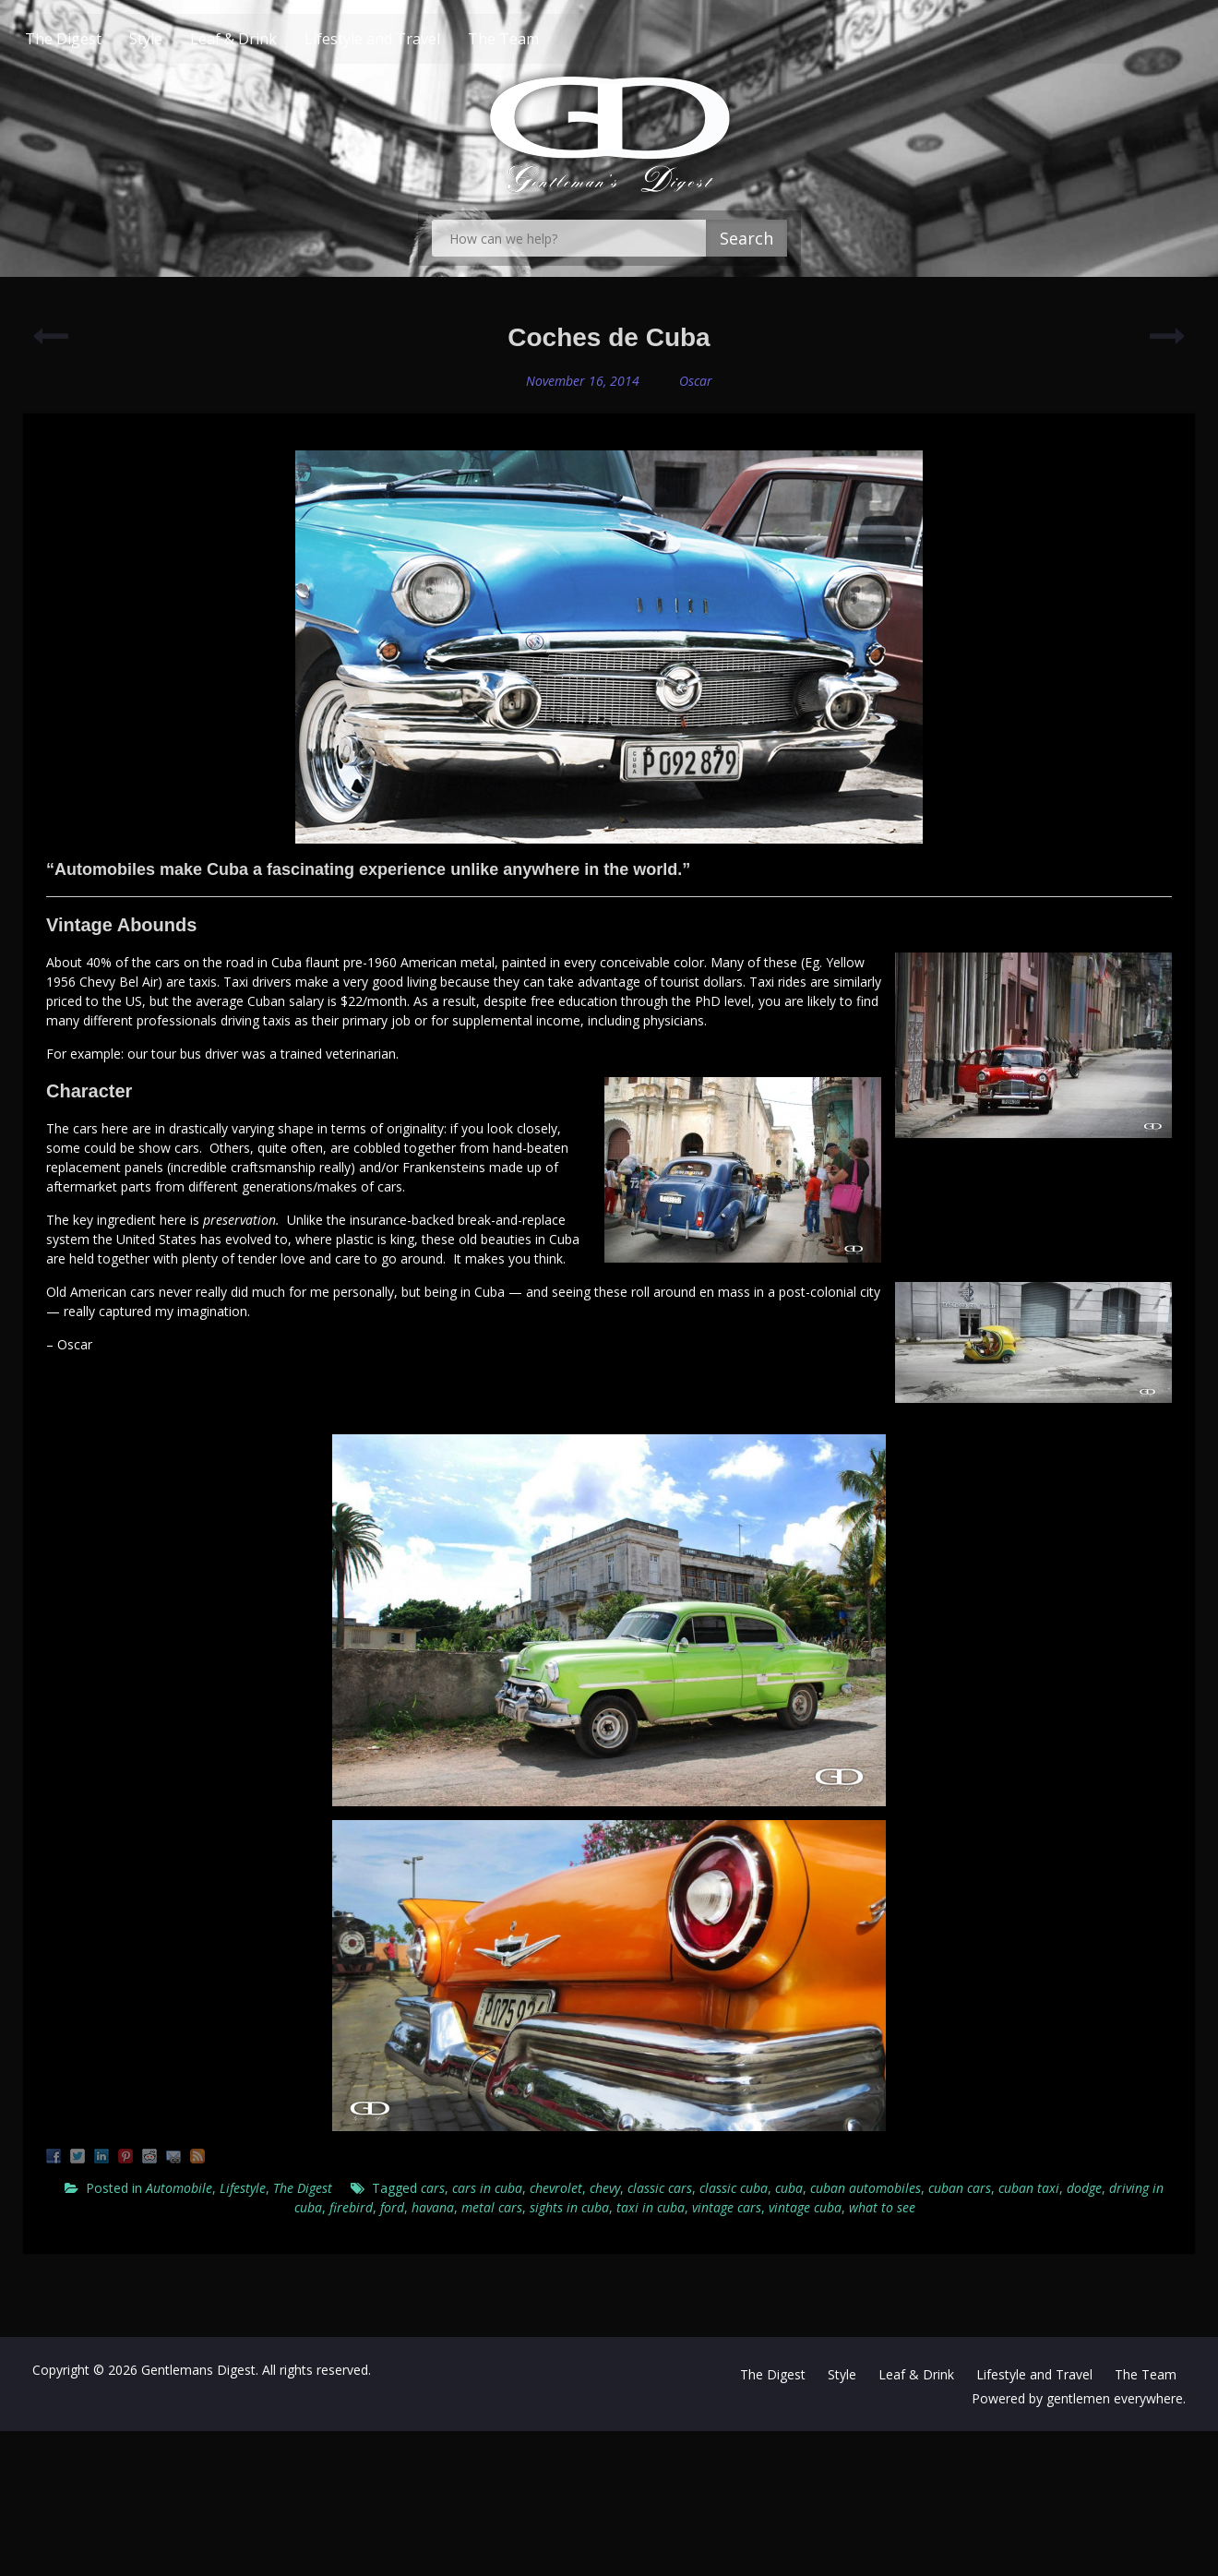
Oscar (695, 380)
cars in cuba (487, 2188)
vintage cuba (805, 2207)
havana (433, 2207)
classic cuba (733, 2188)
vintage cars (726, 2207)
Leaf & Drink (268, 39)
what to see (882, 2207)
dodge (1084, 2188)
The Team (538, 39)
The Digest (98, 39)
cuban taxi (1028, 2188)
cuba (789, 2188)
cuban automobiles (865, 2188)
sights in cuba (569, 2207)
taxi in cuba (650, 2207)
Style (180, 39)
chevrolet (556, 2188)
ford (392, 2207)
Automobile (179, 2188)
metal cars (491, 2207)
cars (433, 2188)
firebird (351, 2207)
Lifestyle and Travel (407, 39)
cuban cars (959, 2188)
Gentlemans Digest (198, 2369)
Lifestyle (243, 2188)
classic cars (659, 2188)
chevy (605, 2188)
